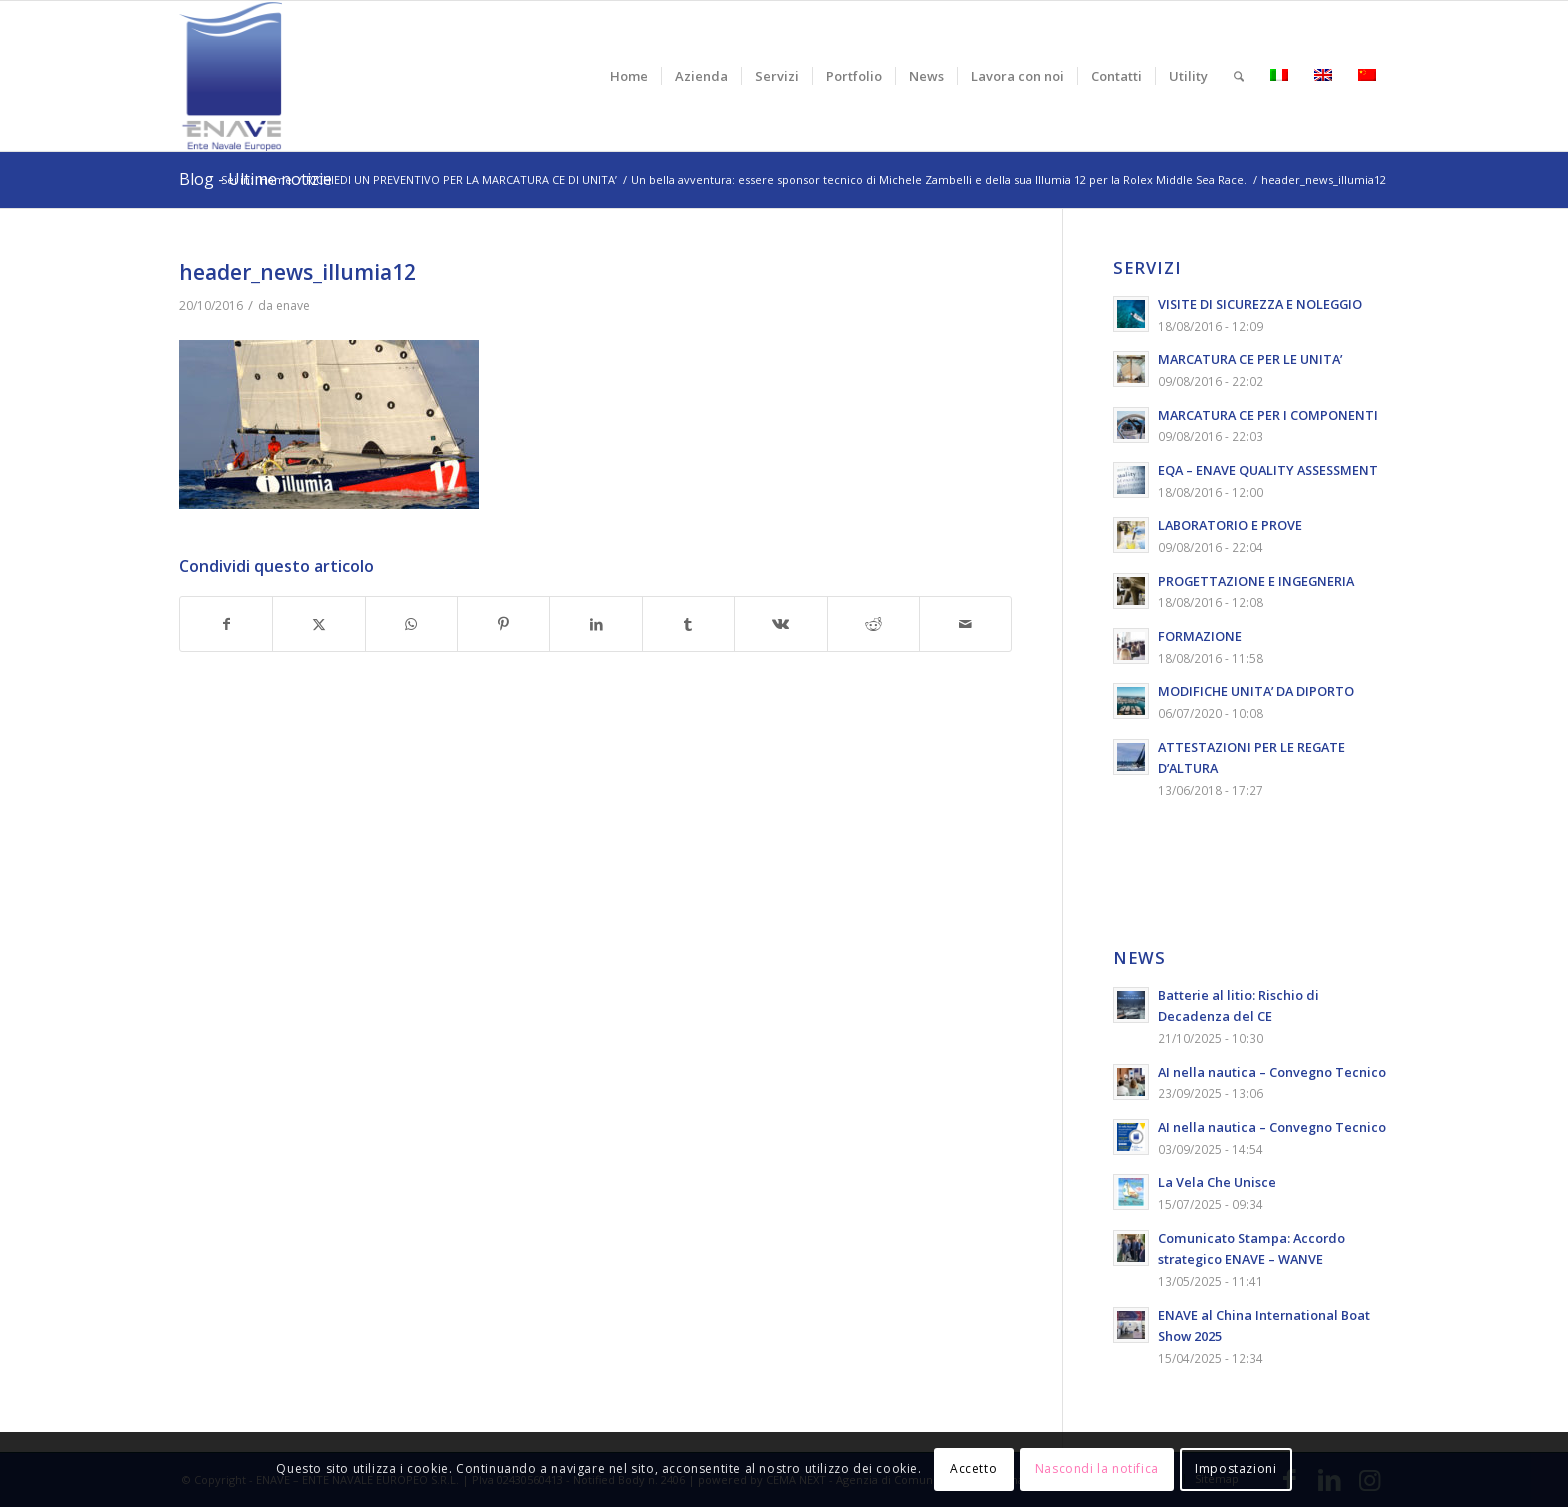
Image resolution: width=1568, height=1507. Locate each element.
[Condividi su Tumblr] (688, 624)
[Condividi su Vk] (780, 624)
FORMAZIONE (1200, 636)
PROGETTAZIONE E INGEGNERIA (1256, 581)
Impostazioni (1235, 1468)
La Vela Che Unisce (1217, 1182)
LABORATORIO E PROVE (1230, 525)
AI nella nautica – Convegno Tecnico (1272, 1072)
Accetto (973, 1468)
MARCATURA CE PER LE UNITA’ (1250, 359)
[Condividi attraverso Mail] (965, 624)
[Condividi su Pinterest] (503, 624)
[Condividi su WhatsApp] (411, 624)
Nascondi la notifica (1097, 1468)
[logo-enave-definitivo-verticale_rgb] (230, 76)
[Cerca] (1239, 76)
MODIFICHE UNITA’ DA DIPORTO (1256, 691)
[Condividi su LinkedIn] (595, 624)
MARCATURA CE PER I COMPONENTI (1268, 415)
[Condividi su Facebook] (226, 624)
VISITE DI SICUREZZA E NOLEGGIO (1260, 304)
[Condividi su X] (318, 624)
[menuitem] (629, 76)
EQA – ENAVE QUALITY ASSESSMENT (1268, 470)
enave (293, 305)
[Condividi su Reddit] (873, 624)
